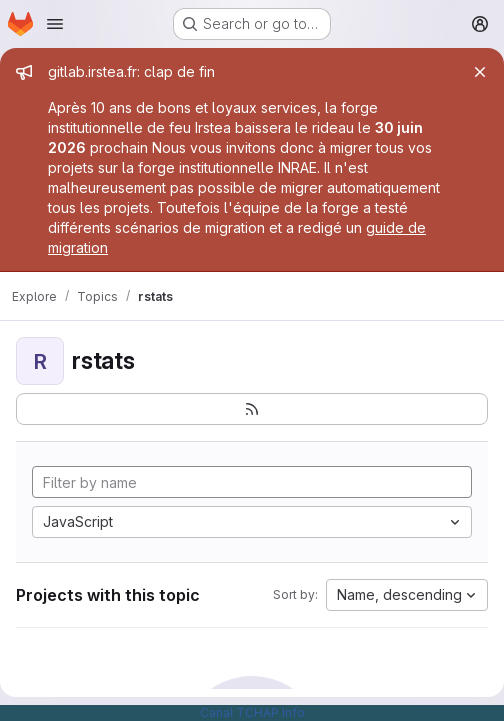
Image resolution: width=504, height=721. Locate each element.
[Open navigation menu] (55, 24)
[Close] (480, 72)
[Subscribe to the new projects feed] (252, 409)
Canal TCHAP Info (252, 712)
